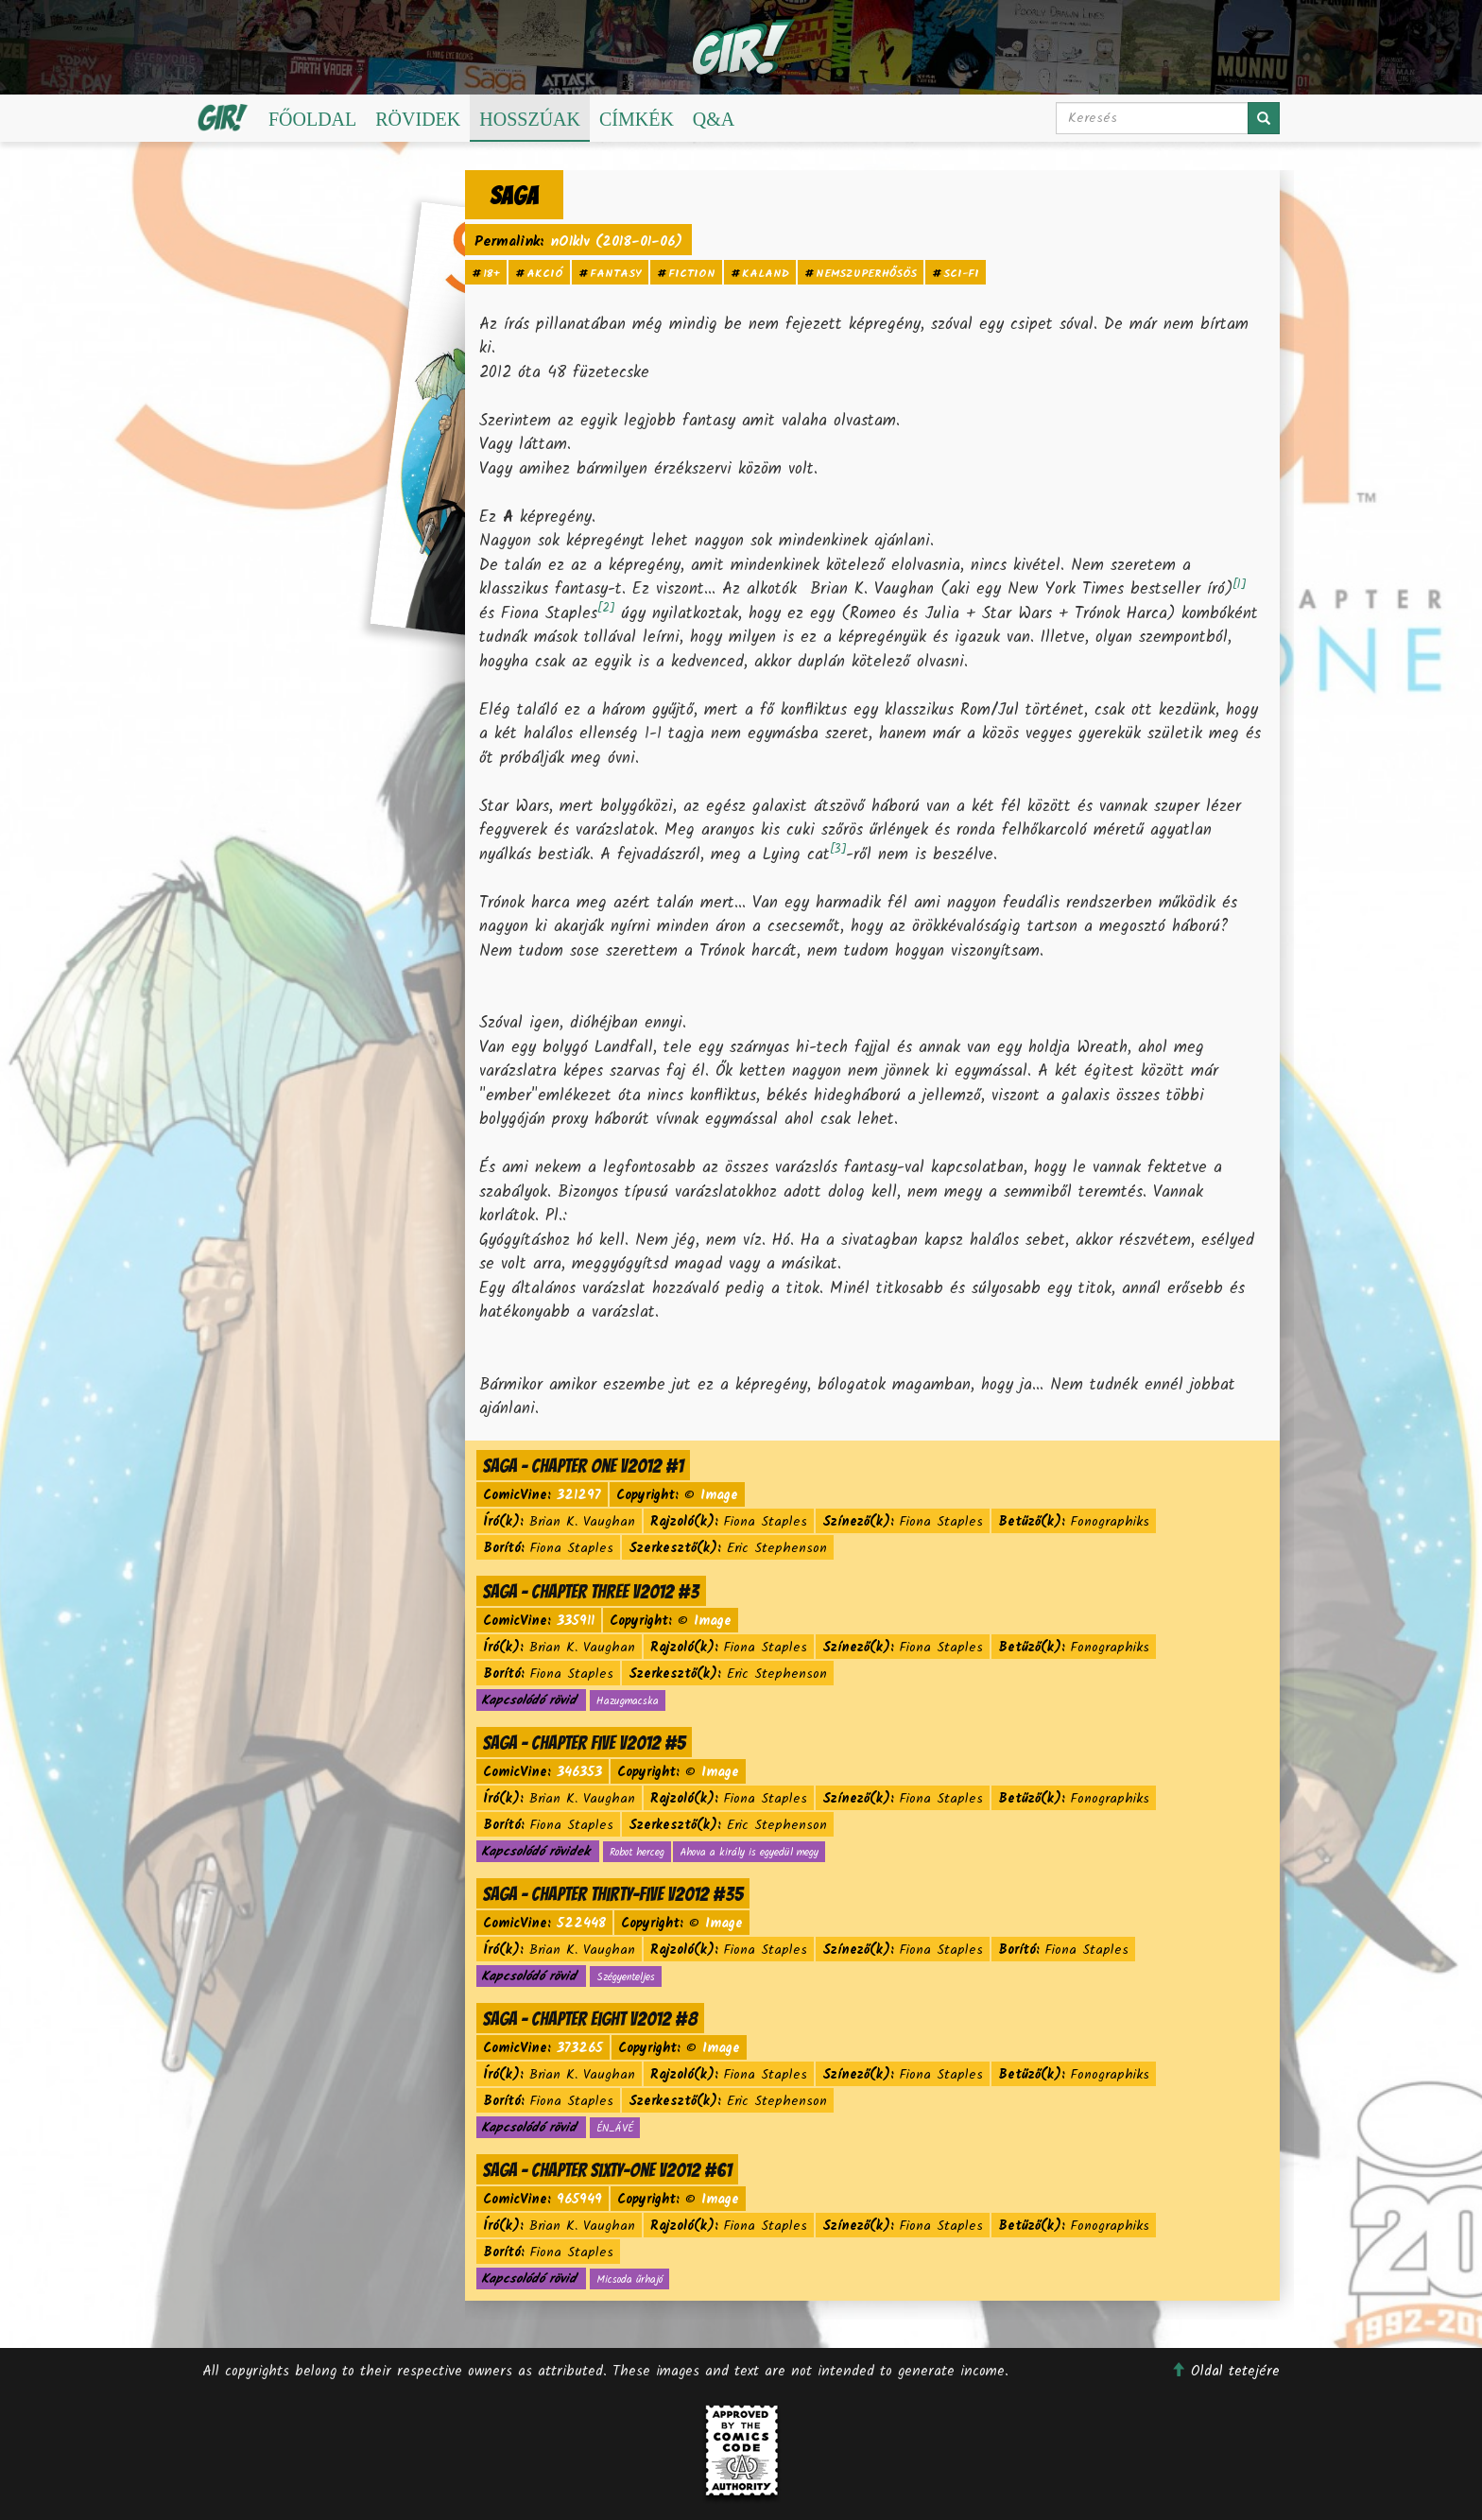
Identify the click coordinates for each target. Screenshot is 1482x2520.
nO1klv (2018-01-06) (616, 242)
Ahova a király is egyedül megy (749, 1852)
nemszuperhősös (866, 274)
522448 (581, 1923)
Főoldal (312, 119)
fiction (691, 274)
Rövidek (417, 119)
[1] (1239, 585)
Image (719, 1495)
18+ (491, 274)
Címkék (636, 119)
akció (544, 274)
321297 (579, 1495)
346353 (579, 1772)
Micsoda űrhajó (629, 2279)
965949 (579, 2199)
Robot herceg (637, 1852)
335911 (576, 1621)
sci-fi (961, 274)
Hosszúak (529, 119)
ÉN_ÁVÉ (614, 2128)
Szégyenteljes (625, 1977)
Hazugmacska (627, 1701)
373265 (580, 2048)
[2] (605, 608)
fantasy (616, 274)
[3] (838, 849)
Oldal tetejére (1225, 2371)
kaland (765, 274)
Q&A (713, 119)
